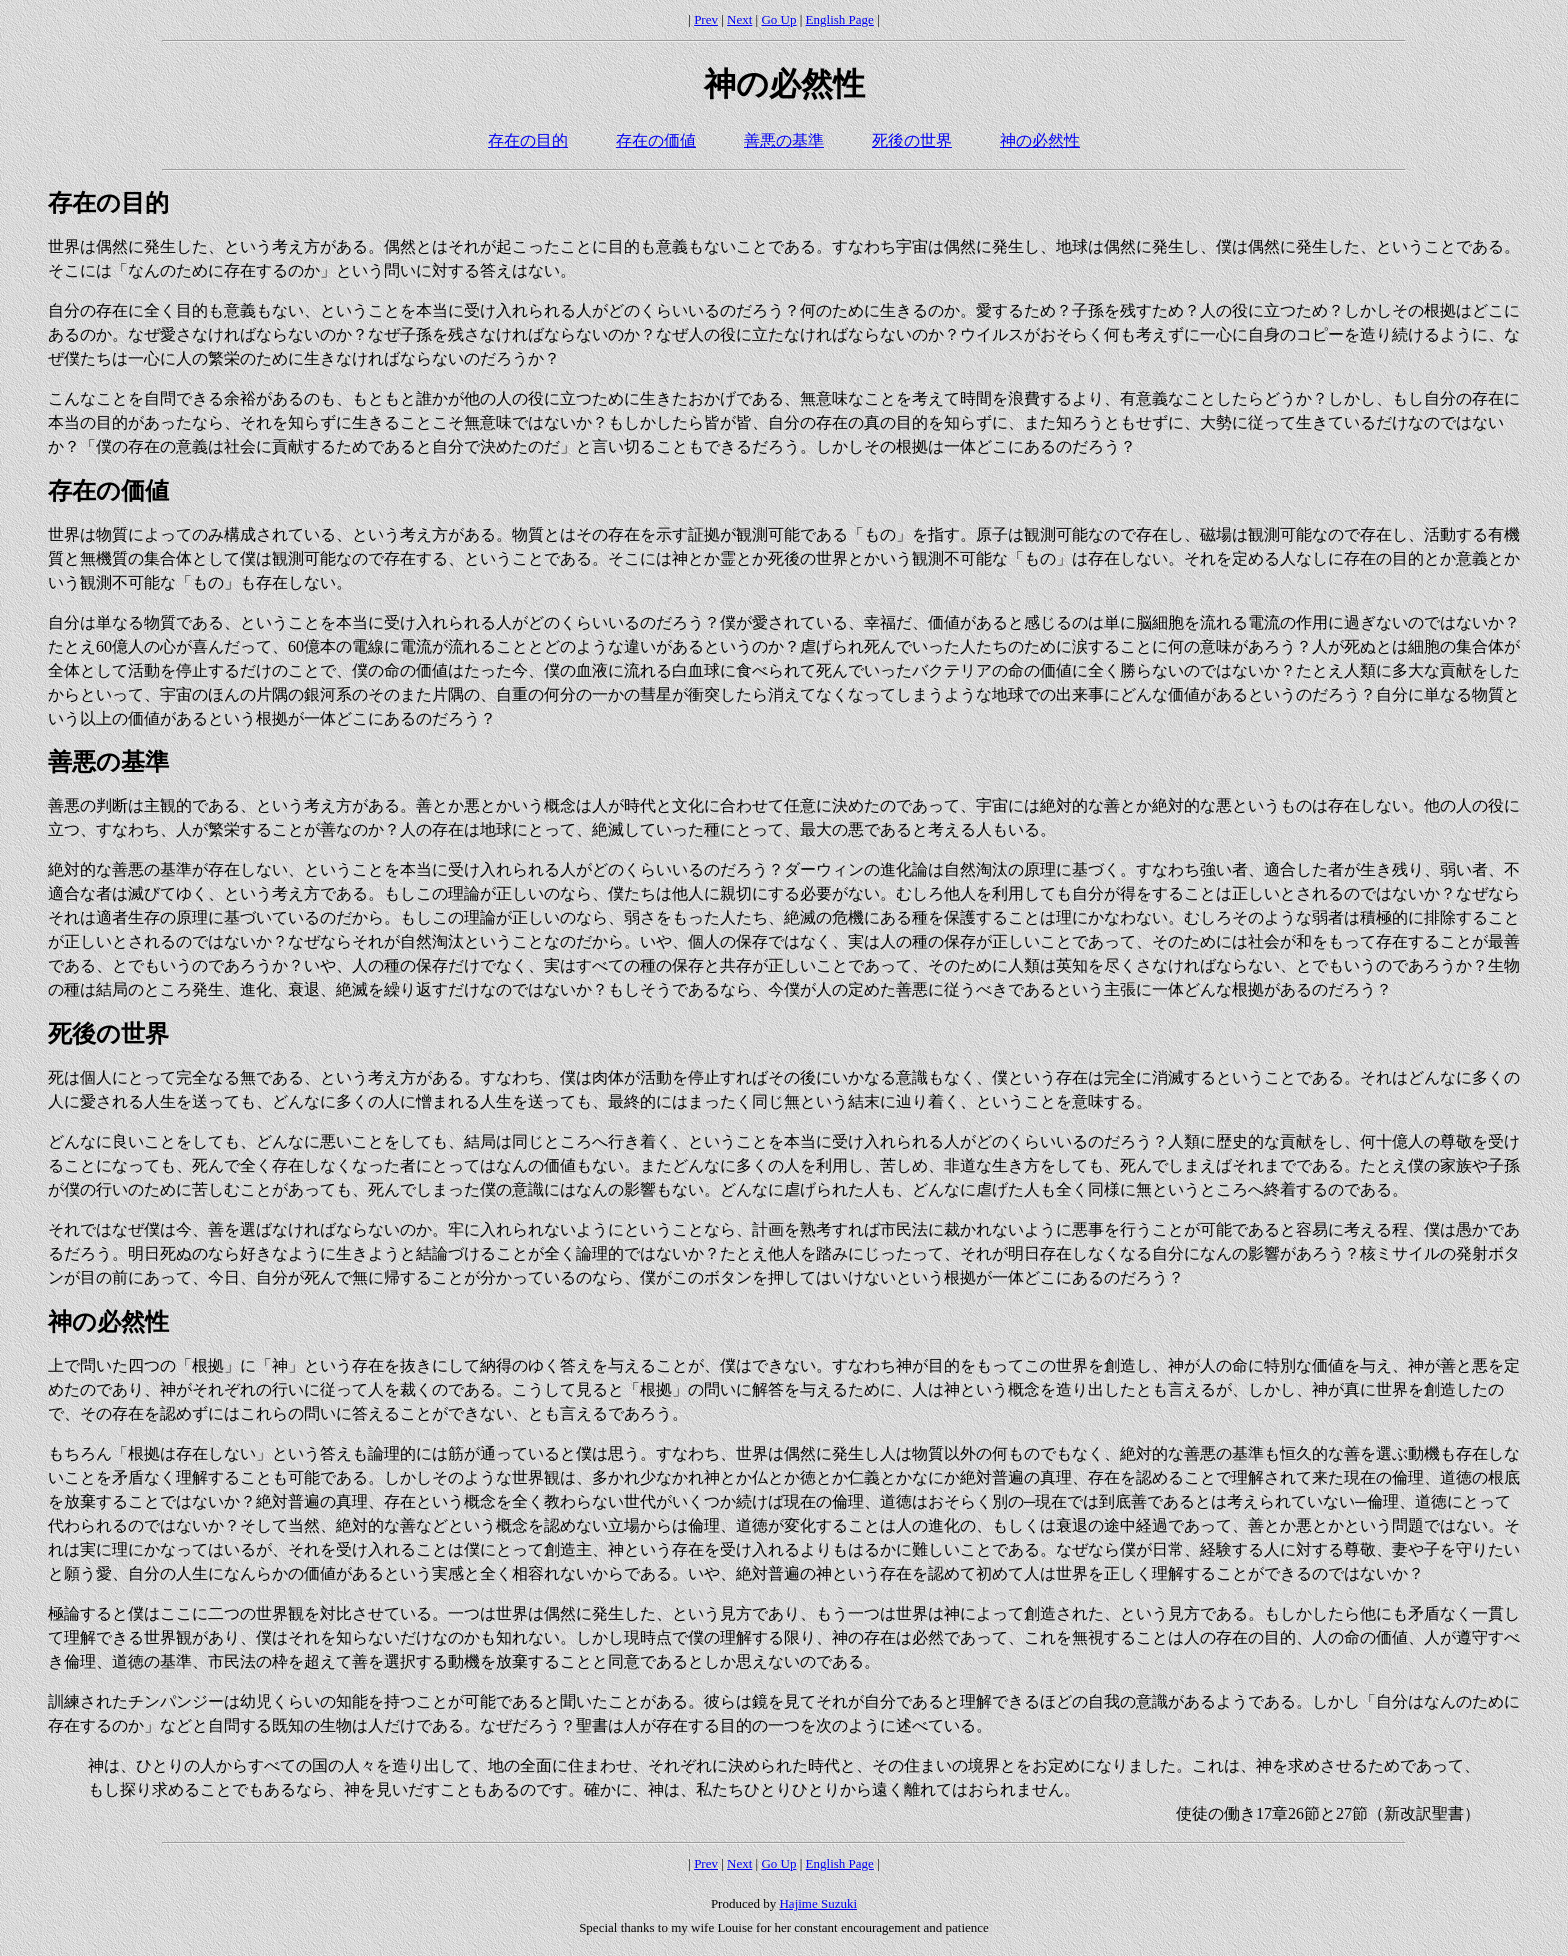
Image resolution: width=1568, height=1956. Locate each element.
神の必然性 (1040, 140)
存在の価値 (656, 140)
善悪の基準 (784, 140)
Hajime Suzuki (818, 1903)
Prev (706, 19)
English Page (840, 19)
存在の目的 (528, 140)
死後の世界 (912, 140)
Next (739, 19)
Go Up (778, 19)
